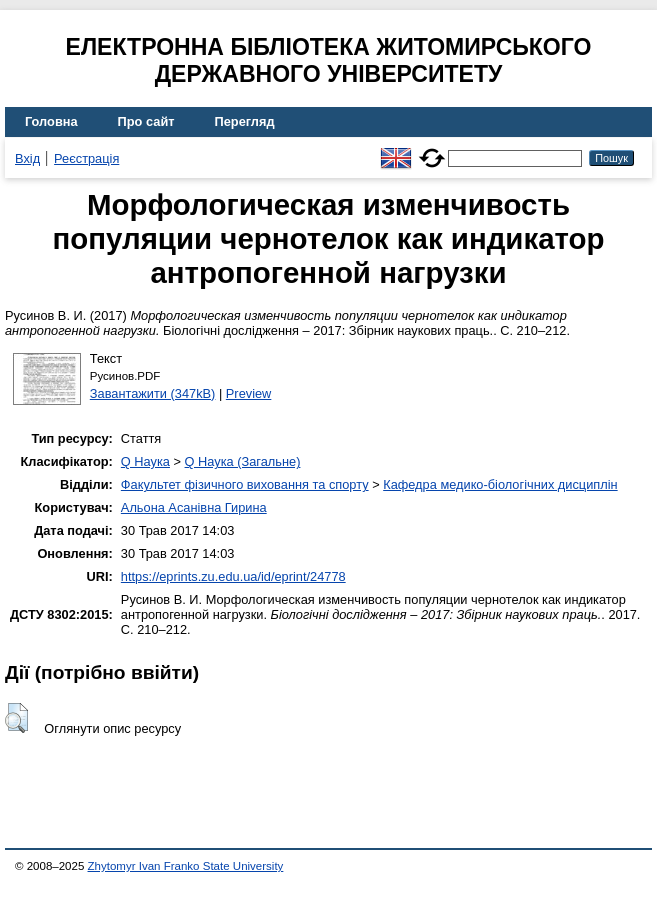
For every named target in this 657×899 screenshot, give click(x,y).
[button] (16, 718)
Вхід (27, 158)
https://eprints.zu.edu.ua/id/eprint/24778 (233, 576)
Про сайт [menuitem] (146, 121)
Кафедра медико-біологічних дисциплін (500, 484)
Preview (249, 393)
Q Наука (145, 461)
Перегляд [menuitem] (245, 121)
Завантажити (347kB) (153, 393)
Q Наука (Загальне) (243, 461)
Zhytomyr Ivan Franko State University (186, 866)
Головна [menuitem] (51, 121)
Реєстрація (86, 158)
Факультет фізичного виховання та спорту (245, 484)
